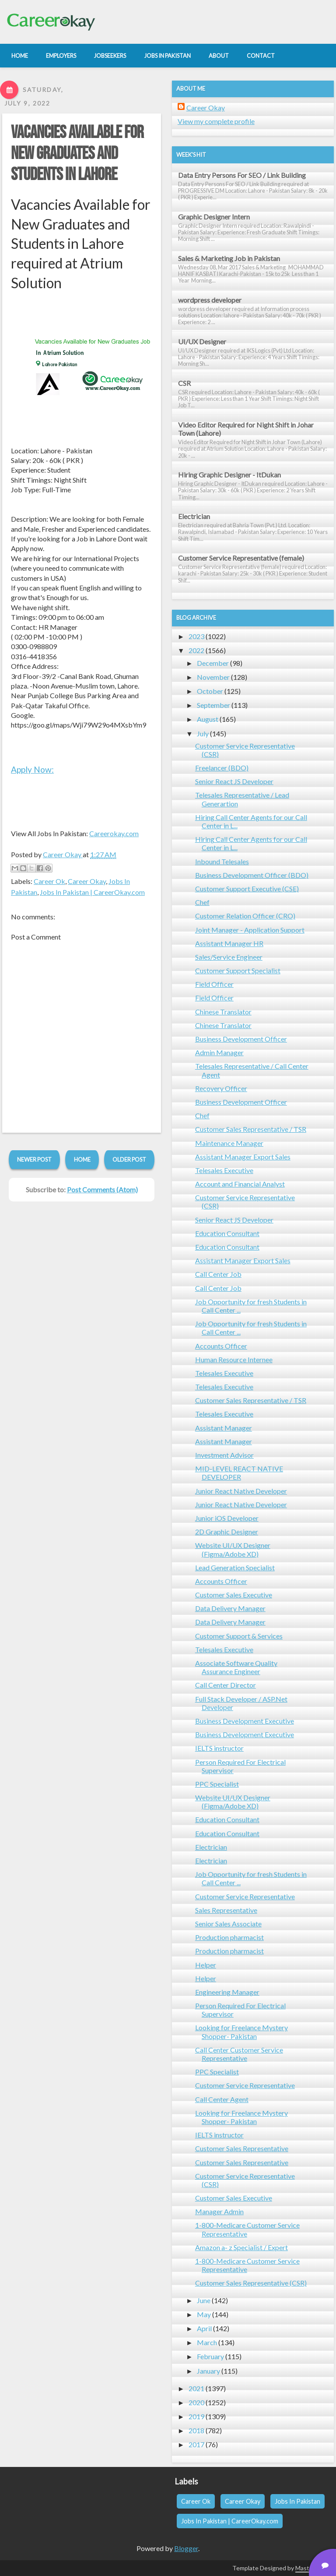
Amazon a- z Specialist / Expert (241, 2247)
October (210, 691)
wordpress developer (210, 300)
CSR (184, 383)
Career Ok (49, 881)
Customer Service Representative (245, 1896)
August (207, 719)
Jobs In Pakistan (297, 2501)
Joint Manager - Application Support (249, 930)
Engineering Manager (227, 1992)
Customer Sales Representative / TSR (250, 1129)
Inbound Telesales (222, 861)
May (204, 2314)
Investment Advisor (224, 1455)
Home (82, 1159)
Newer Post (34, 1159)
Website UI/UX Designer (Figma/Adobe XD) (232, 1549)
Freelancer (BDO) (221, 767)
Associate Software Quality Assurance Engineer (236, 1667)
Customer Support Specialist (237, 970)
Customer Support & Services (239, 1636)
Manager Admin (219, 2211)
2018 (196, 2430)
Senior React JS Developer (234, 781)
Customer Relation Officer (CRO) (245, 916)
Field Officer (214, 984)
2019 (196, 2416)
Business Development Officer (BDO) (251, 875)
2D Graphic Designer (226, 1531)
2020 (196, 2402)
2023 (196, 636)
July (203, 733)
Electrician (194, 516)
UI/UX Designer (202, 341)
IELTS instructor (219, 1748)
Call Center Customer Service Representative (239, 2054)
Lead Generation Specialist (235, 1567)
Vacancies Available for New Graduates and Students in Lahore (77, 153)
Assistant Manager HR (229, 943)
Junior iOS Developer (227, 1518)
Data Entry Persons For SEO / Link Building (242, 175)
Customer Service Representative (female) (241, 558)
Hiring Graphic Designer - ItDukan (229, 474)
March (207, 2342)
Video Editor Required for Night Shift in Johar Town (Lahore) (246, 428)
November (213, 677)
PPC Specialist (217, 1784)
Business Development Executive (244, 1721)
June (203, 2300)
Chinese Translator (223, 1011)
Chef (202, 902)
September (213, 705)
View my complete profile (216, 121)
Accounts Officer (221, 1346)
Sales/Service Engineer (228, 957)
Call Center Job (218, 1274)
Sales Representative (226, 1910)
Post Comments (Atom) (102, 1189)
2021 (196, 2388)
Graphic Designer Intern (214, 216)
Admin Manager (219, 1052)
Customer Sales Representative (241, 2148)
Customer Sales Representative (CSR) (251, 2283)
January (208, 2371)
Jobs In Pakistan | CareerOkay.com (92, 892)
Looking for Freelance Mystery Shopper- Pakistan (241, 2031)
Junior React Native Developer (241, 1491)
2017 (196, 2444)
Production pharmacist (229, 1937)
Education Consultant (227, 1233)
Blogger (186, 2548)
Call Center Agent (221, 2099)
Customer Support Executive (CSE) (247, 888)
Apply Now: (32, 769)
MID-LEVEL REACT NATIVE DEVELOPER (239, 1472)
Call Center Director (225, 1685)
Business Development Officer (241, 1039)
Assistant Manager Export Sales (242, 1156)
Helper (205, 1965)
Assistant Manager (223, 1428)
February (210, 2356)
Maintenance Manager (229, 1143)
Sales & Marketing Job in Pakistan (229, 258)
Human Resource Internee (234, 1359)
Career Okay (87, 881)
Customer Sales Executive (233, 1594)
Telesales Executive (224, 1170)
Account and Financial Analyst (240, 1184)
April (204, 2328)
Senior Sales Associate (228, 1923)
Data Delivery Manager (230, 1608)
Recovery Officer (221, 1088)
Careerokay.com (114, 833)
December (213, 663)
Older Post (129, 1159)
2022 (196, 650)
